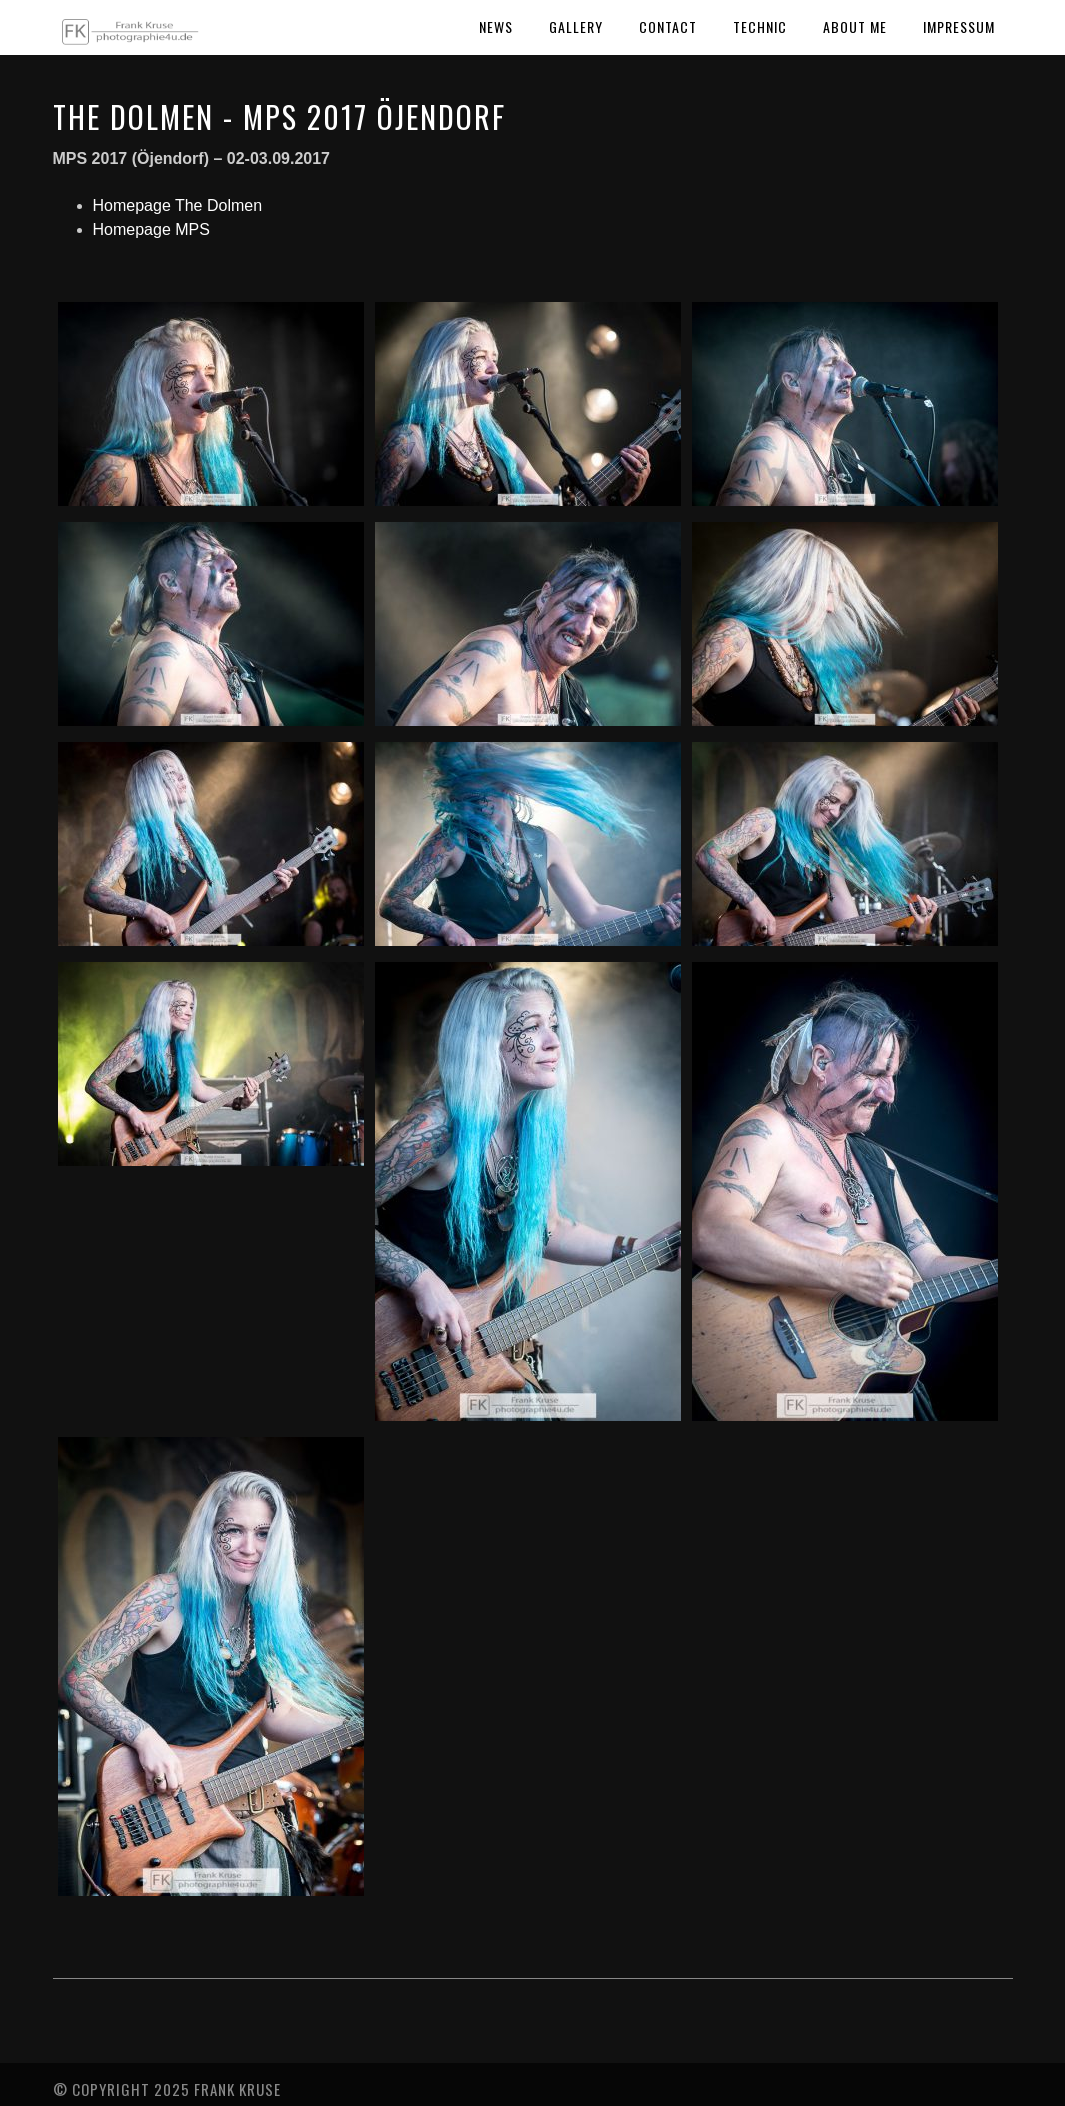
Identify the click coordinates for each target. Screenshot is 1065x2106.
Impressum (959, 26)
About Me (855, 26)
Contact (668, 26)
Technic (760, 26)
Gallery (576, 26)
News (496, 26)
